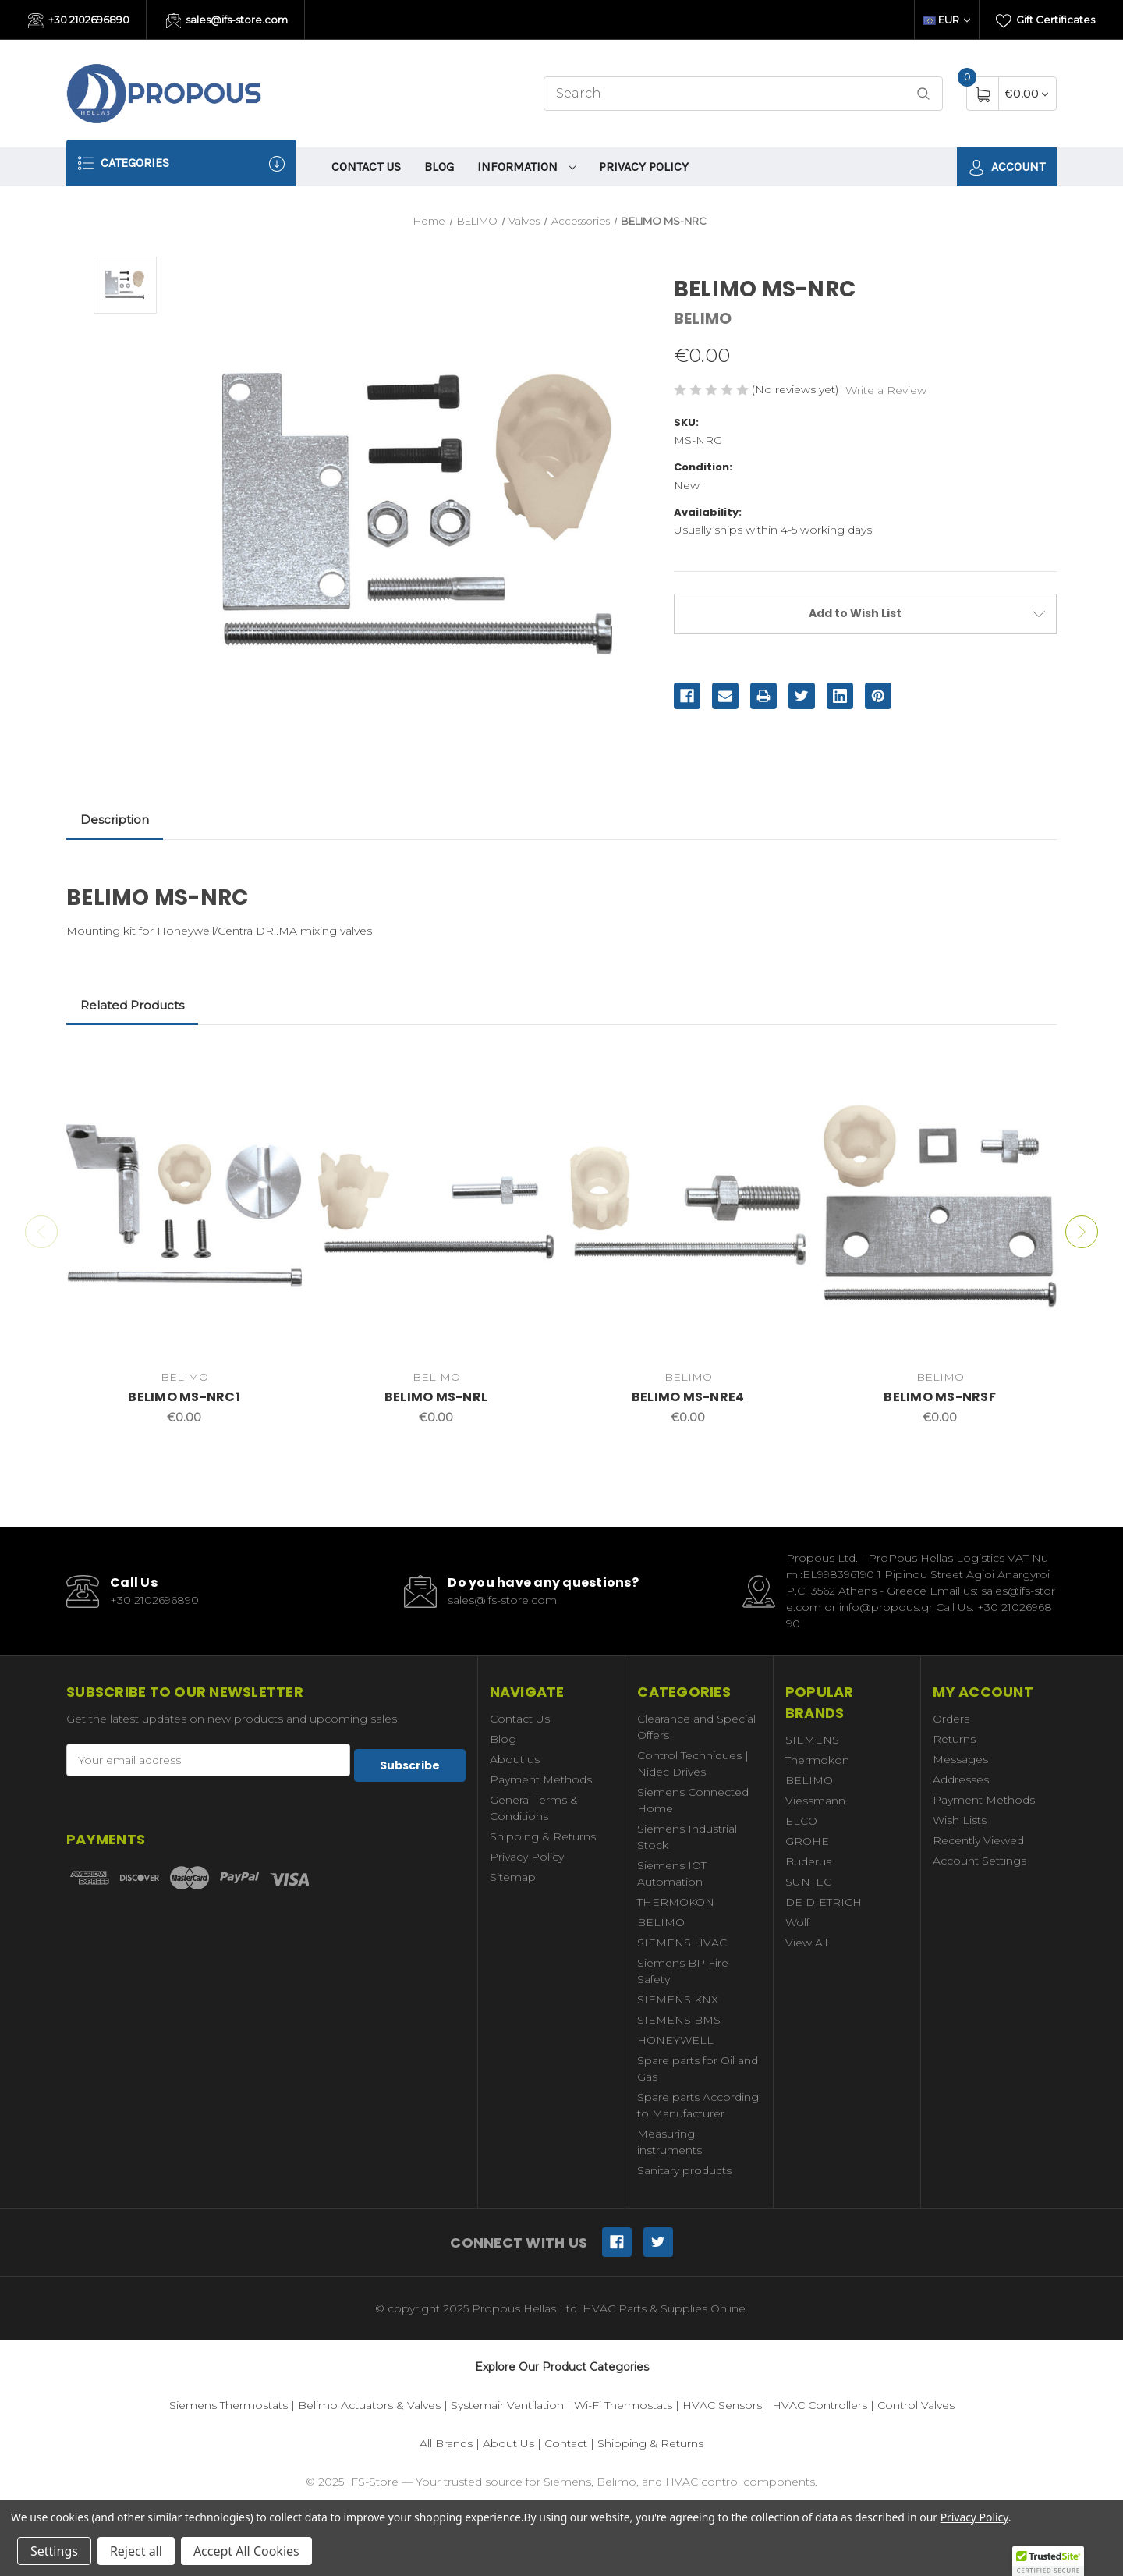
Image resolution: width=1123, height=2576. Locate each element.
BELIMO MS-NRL (435, 1397)
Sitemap (513, 1877)
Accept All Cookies (246, 2551)
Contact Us (366, 166)
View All (806, 1943)
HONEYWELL (675, 2040)
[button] (1048, 2561)
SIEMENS (812, 1740)
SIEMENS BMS (679, 2020)
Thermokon (817, 1760)
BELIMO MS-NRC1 (184, 1397)
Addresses (961, 1779)
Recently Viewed (978, 1840)
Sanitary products (684, 2170)
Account (1007, 167)
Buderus (808, 1861)
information (526, 166)
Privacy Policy (644, 166)
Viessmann (815, 1801)
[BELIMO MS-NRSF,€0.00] (939, 1205)
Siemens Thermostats (228, 2405)
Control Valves (916, 2405)
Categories (181, 163)
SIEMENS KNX (677, 1999)
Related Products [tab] (132, 1005)
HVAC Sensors (722, 2405)
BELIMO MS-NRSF (940, 1397)
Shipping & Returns (543, 1836)
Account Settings (979, 1861)
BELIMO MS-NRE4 (688, 1397)
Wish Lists (960, 1820)
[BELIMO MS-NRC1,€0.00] (184, 1205)
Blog (439, 166)
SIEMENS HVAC (682, 1943)
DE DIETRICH (823, 1902)
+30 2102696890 (78, 21)
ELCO (801, 1821)
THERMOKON (675, 1902)
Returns (954, 1739)
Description (114, 819)
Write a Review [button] (885, 390)
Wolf (797, 1922)
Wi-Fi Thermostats (623, 2405)
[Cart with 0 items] (1026, 93)
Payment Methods (541, 1779)
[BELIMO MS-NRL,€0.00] (436, 1205)
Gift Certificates (1045, 21)
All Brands (446, 2443)
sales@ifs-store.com (227, 21)
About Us (508, 2443)
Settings (54, 2551)
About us (515, 1759)
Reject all (136, 2551)
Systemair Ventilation (507, 2405)
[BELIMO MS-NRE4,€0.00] (688, 1205)
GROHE (807, 1841)
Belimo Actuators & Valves (369, 2405)
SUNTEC (808, 1882)
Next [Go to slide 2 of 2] (1084, 1231)
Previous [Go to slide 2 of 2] (38, 1231)
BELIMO (661, 1922)
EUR (946, 19)
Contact (565, 2443)
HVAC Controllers (819, 2405)
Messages (960, 1759)
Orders (951, 1719)
